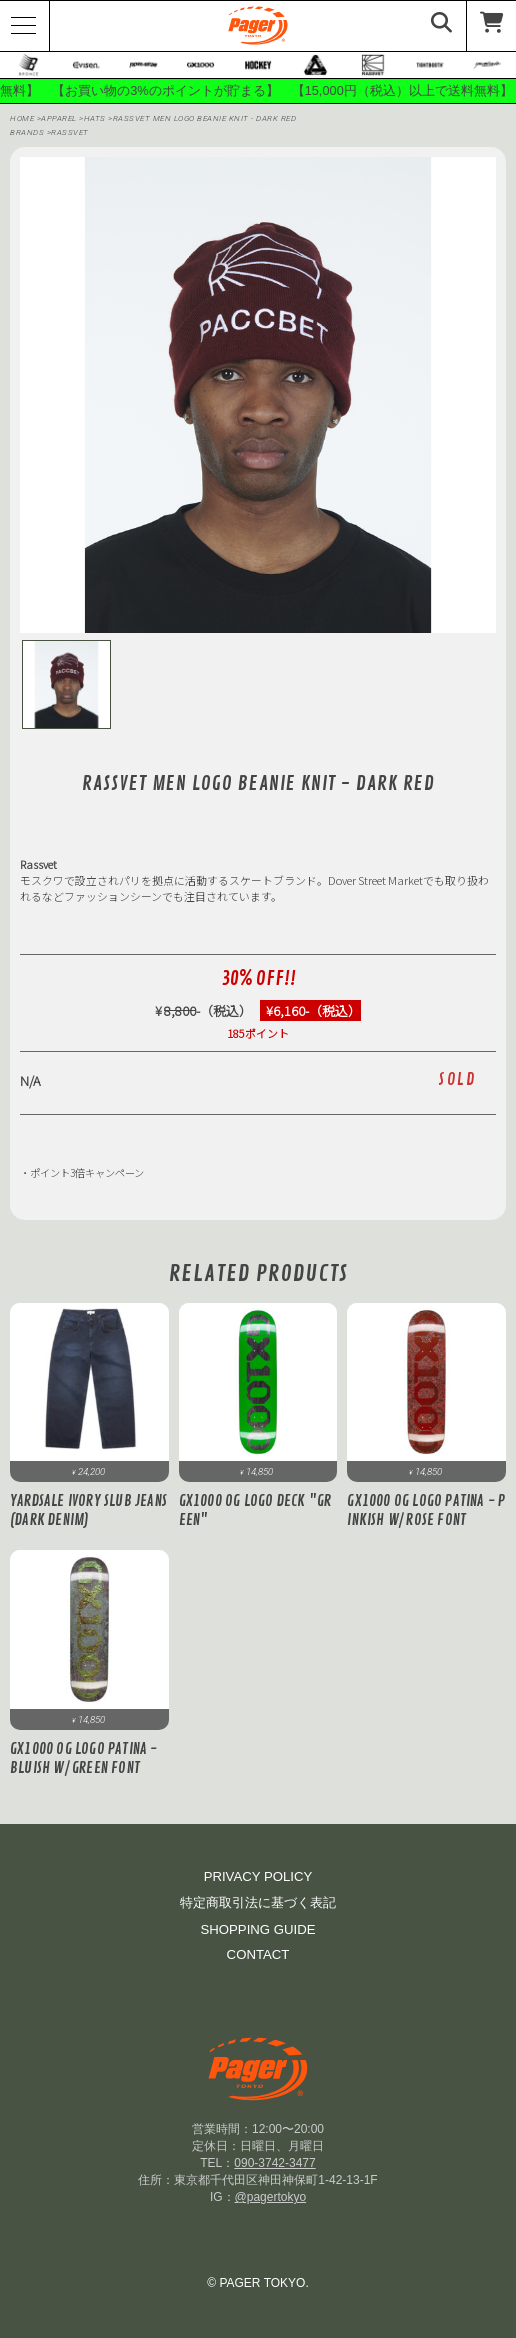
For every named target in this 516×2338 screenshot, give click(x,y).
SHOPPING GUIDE (257, 1929)
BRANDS (27, 132)
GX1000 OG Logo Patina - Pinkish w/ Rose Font (426, 1511)
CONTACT (258, 1954)
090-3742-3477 (274, 2163)
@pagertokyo (271, 2197)
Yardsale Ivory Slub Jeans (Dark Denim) (88, 1511)
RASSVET (70, 132)
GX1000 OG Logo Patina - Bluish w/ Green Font (84, 1759)
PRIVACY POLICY (258, 1876)
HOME (22, 118)
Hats (96, 118)
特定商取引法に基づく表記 (258, 1902)
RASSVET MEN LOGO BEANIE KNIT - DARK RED (205, 118)
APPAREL (60, 118)
